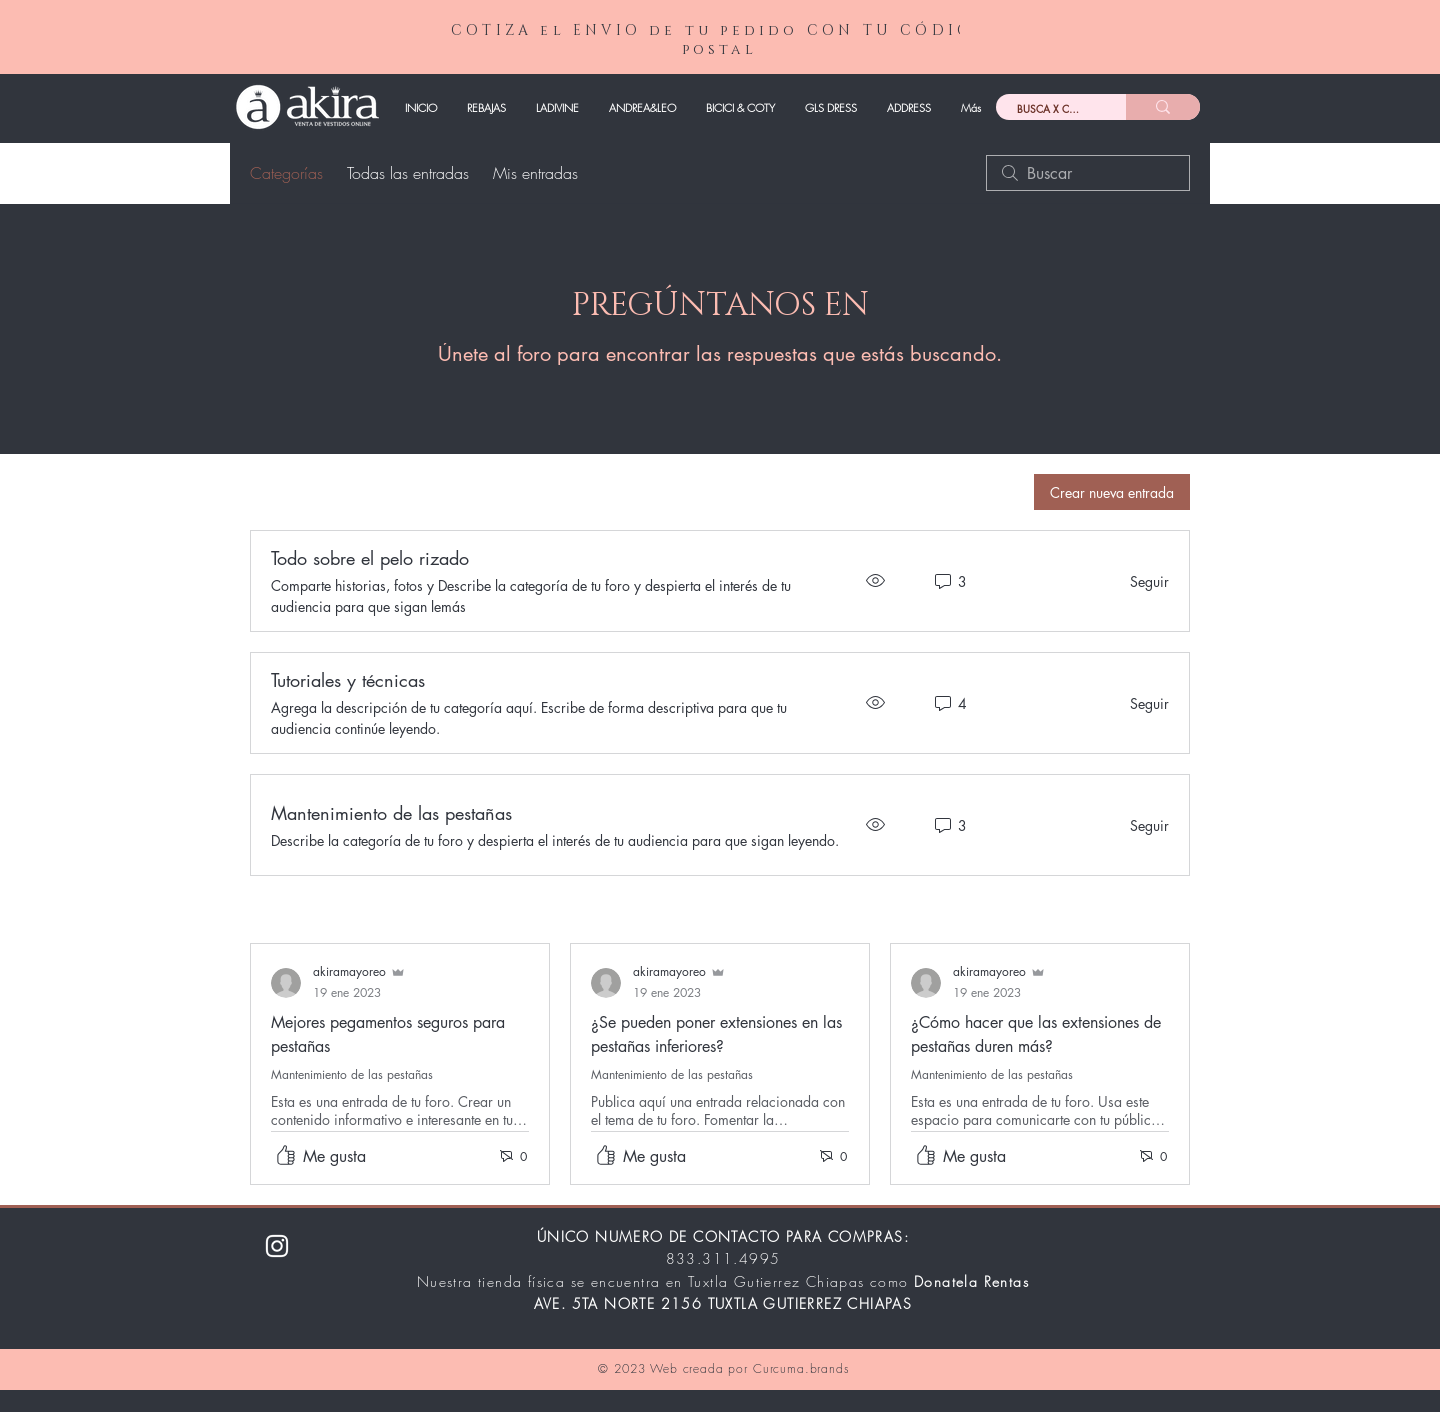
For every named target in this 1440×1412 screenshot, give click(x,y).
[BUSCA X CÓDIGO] (1046, 109)
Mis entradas (535, 173)
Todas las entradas (408, 173)
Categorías (286, 173)
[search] (1088, 173)
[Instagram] (277, 1246)
